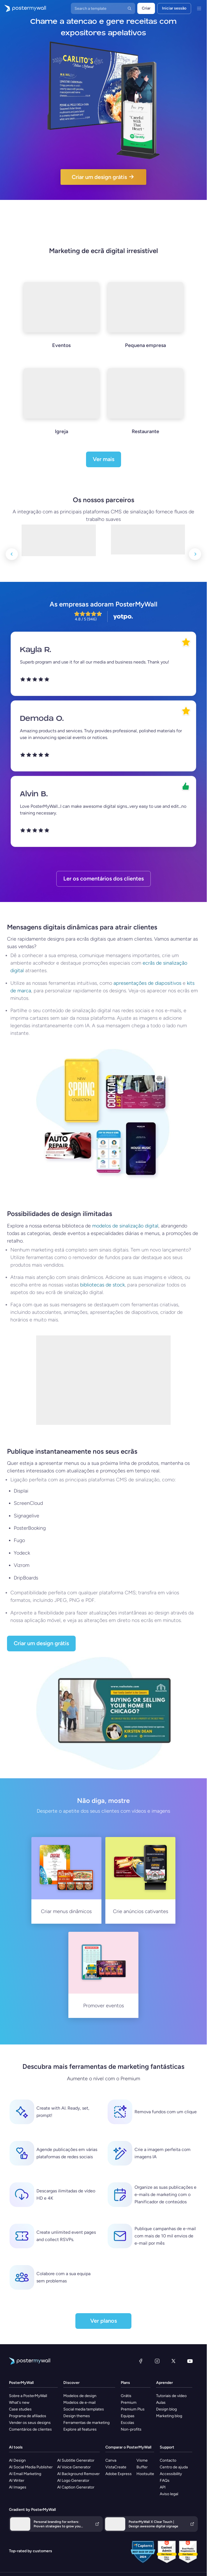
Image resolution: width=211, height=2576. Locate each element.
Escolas (127, 2422)
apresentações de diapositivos (147, 983)
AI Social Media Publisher (31, 2467)
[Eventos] (61, 322)
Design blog (166, 2409)
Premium (128, 2402)
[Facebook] (140, 2361)
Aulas (161, 2402)
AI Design (17, 2460)
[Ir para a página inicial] (23, 8)
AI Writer (16, 2480)
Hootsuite (145, 2473)
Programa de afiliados (27, 2416)
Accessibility (171, 2473)
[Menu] (199, 8)
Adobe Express (118, 2473)
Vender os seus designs (30, 2422)
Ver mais (103, 459)
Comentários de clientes (30, 2429)
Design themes (76, 2416)
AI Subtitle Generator (75, 2460)
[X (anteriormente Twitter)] (173, 2361)
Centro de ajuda (174, 2467)
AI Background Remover (78, 2473)
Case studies (20, 2409)
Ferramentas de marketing (86, 2422)
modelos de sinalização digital (125, 1226)
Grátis (126, 2395)
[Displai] (148, 534)
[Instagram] (157, 2361)
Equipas (128, 2416)
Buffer (142, 2467)
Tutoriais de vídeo (171, 2395)
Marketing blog (169, 2416)
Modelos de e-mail (79, 2402)
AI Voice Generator (74, 2467)
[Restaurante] (145, 408)
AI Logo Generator (73, 2480)
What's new (19, 2402)
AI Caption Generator (75, 2487)
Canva (110, 2460)
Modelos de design (79, 2395)
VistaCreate (115, 2467)
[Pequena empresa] (145, 322)
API (163, 2487)
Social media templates (83, 2409)
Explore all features (80, 2429)
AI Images (17, 2487)
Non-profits (131, 2429)
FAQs (165, 2480)
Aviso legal (169, 2494)
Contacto (168, 2460)
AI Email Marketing (25, 2473)
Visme (142, 2460)
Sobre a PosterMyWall (28, 2395)
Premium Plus (133, 2409)
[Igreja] (61, 408)
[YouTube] (190, 2361)
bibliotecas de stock (102, 1285)
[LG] (58, 534)
